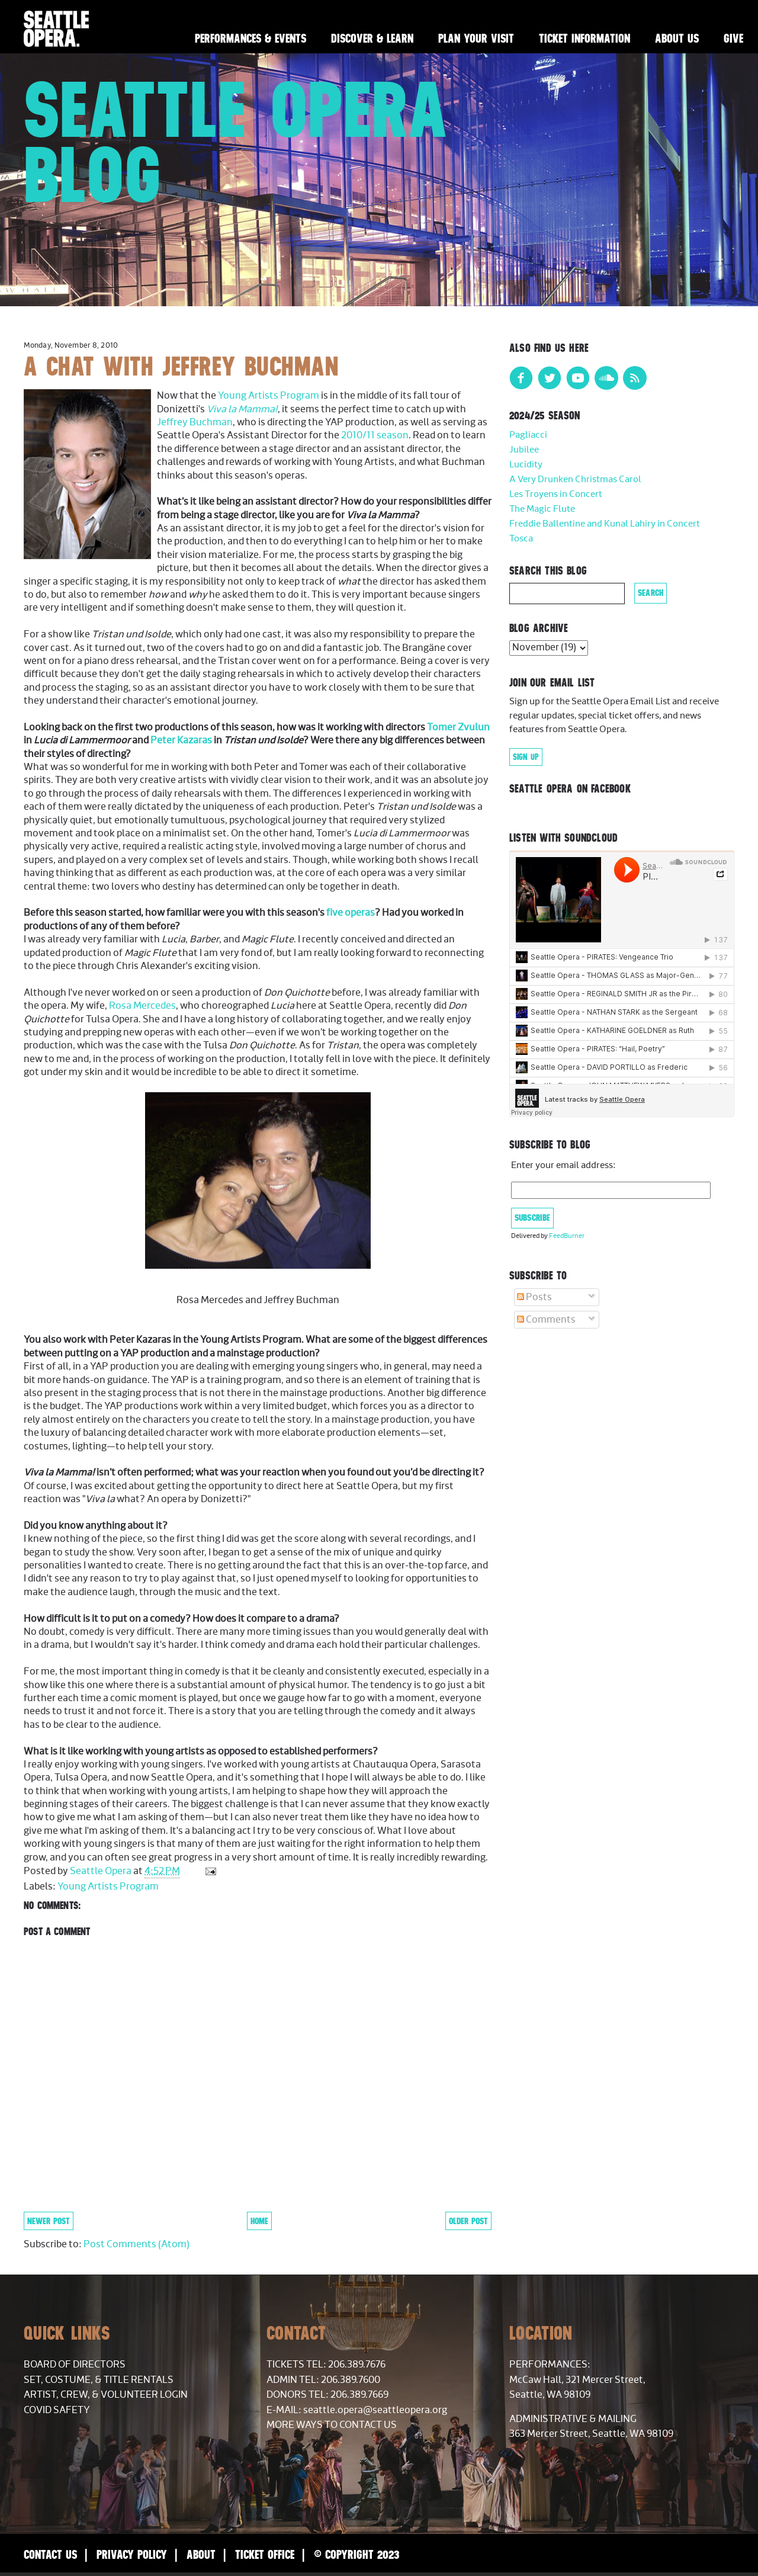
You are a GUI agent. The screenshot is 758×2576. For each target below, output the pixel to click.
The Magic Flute (542, 509)
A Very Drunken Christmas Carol (575, 479)
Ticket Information (584, 38)
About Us (677, 38)
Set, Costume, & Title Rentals (99, 2379)
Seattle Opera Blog (236, 142)
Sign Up (526, 757)
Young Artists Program (268, 395)
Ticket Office (264, 2554)
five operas (350, 912)
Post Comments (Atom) (136, 2244)
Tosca (521, 538)
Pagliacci (528, 435)
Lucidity (525, 464)
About (201, 2554)
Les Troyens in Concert (555, 494)
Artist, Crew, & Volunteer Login (106, 2394)
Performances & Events (250, 38)
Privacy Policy (132, 2554)
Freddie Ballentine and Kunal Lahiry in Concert (604, 524)
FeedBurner (566, 1235)
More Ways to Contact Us (331, 2424)
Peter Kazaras (181, 740)
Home (259, 2221)
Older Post (468, 2221)
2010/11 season (375, 435)
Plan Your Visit (476, 38)
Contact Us (50, 2554)
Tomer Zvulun (458, 727)
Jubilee (524, 450)
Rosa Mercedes (142, 1005)
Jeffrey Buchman (195, 422)
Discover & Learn (372, 38)
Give (733, 38)
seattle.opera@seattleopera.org (375, 2410)
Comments (546, 1319)
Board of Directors (75, 2364)
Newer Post (48, 2221)
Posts (534, 1297)
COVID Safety (57, 2410)
